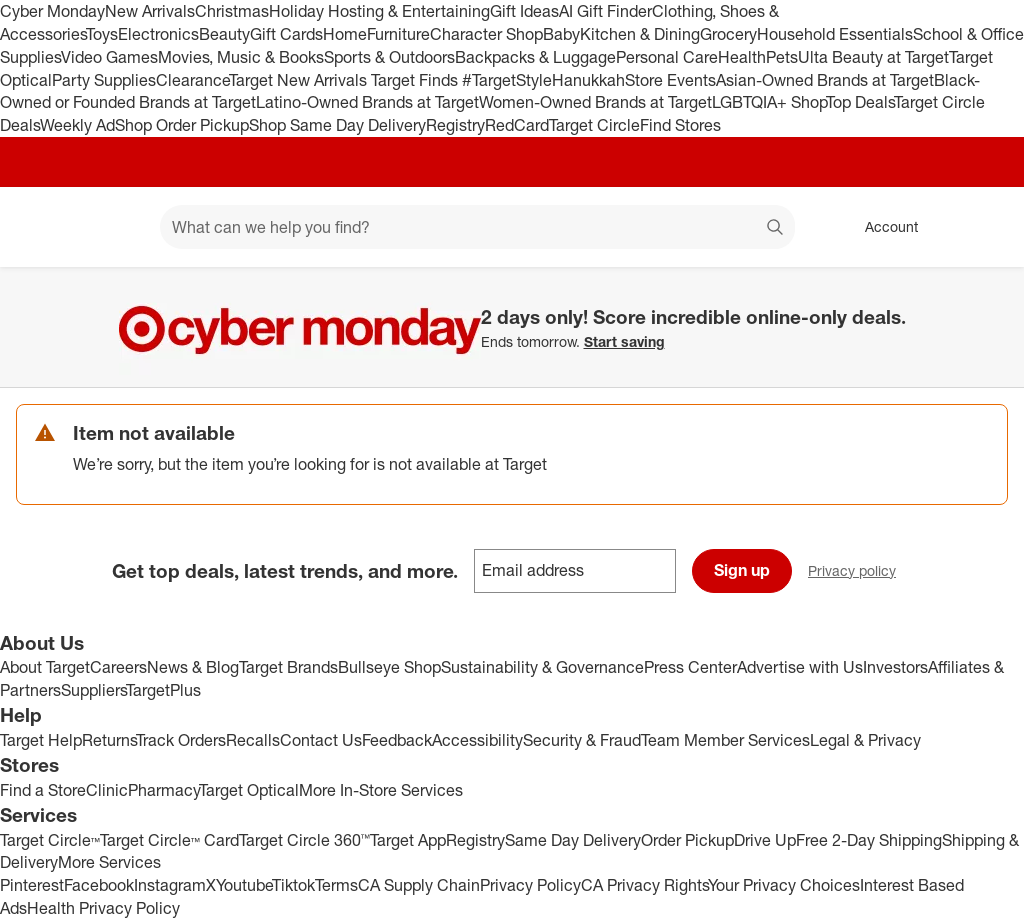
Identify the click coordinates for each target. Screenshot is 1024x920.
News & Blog (193, 667)
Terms (336, 885)
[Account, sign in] (881, 227)
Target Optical (249, 790)
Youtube (244, 885)
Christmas (232, 11)
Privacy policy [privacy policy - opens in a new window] (860, 572)
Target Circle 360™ (304, 840)
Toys (102, 34)
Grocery (728, 34)
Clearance (192, 80)
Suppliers (93, 690)
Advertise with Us (800, 667)
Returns (109, 740)
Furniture (398, 34)
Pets (782, 57)
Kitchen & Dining (640, 34)
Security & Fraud (582, 740)
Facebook (99, 885)
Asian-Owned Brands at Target (825, 80)
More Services (109, 862)
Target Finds (416, 80)
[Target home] (44, 227)
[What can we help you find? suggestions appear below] (477, 227)
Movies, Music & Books (241, 57)
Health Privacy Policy (103, 908)
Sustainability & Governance (542, 667)
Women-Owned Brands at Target (595, 102)
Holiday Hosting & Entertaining (379, 11)
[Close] (996, 290)
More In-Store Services (381, 790)
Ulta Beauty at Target (873, 57)
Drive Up (765, 840)
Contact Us (321, 740)
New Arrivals (150, 11)
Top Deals (860, 102)
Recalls (253, 740)
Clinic (107, 790)
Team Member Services (725, 740)
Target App (408, 840)
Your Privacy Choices (784, 885)
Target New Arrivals (300, 80)
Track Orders (181, 740)
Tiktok (293, 885)
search (776, 229)
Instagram (170, 885)
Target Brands (288, 667)
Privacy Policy (530, 885)
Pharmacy (163, 790)
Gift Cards (286, 34)
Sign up (742, 570)
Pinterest (32, 885)
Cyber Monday (52, 11)
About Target (45, 667)
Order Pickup (687, 840)
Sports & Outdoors (389, 57)
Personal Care (667, 57)
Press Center (690, 667)
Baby (561, 34)
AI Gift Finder (605, 11)
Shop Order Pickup (182, 125)
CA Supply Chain (419, 885)
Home (345, 34)
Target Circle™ (50, 840)
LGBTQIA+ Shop (769, 102)
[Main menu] (114, 227)
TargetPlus (163, 690)
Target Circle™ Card (169, 840)
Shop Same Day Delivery (337, 125)
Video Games (109, 57)
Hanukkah (588, 80)
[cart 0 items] (982, 227)
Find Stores (680, 125)
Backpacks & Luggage (535, 57)
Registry (455, 125)
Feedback (397, 740)
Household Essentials (835, 34)
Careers (118, 667)
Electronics (158, 34)
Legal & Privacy (865, 740)
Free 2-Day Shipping (869, 840)
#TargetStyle (507, 80)
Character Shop (486, 34)
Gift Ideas (524, 11)
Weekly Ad (77, 125)
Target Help (41, 740)
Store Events (670, 80)
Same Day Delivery (573, 840)
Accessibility (477, 740)
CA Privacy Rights (644, 885)
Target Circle (594, 125)
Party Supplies (104, 80)
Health (742, 57)
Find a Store (43, 790)
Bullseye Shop (389, 667)
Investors (895, 667)
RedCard (517, 125)
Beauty (224, 34)
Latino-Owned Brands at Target (367, 102)
